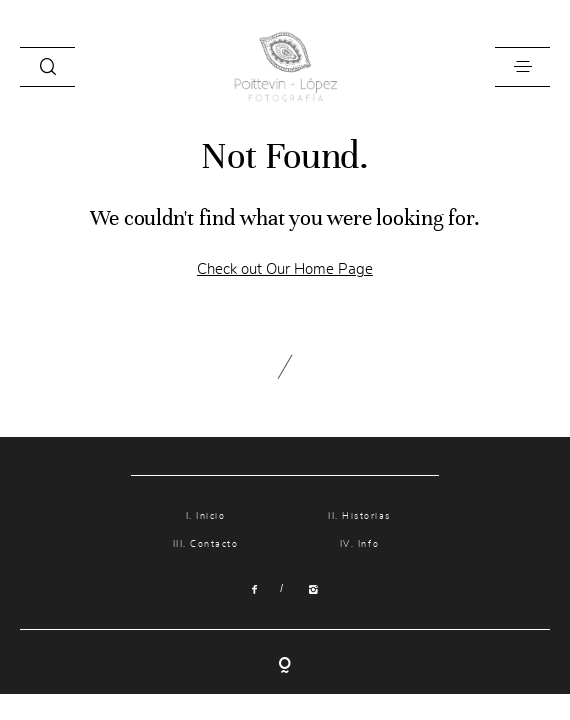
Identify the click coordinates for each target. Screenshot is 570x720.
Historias (366, 516)
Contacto (214, 544)
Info (368, 544)
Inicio (210, 516)
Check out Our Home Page (285, 269)
